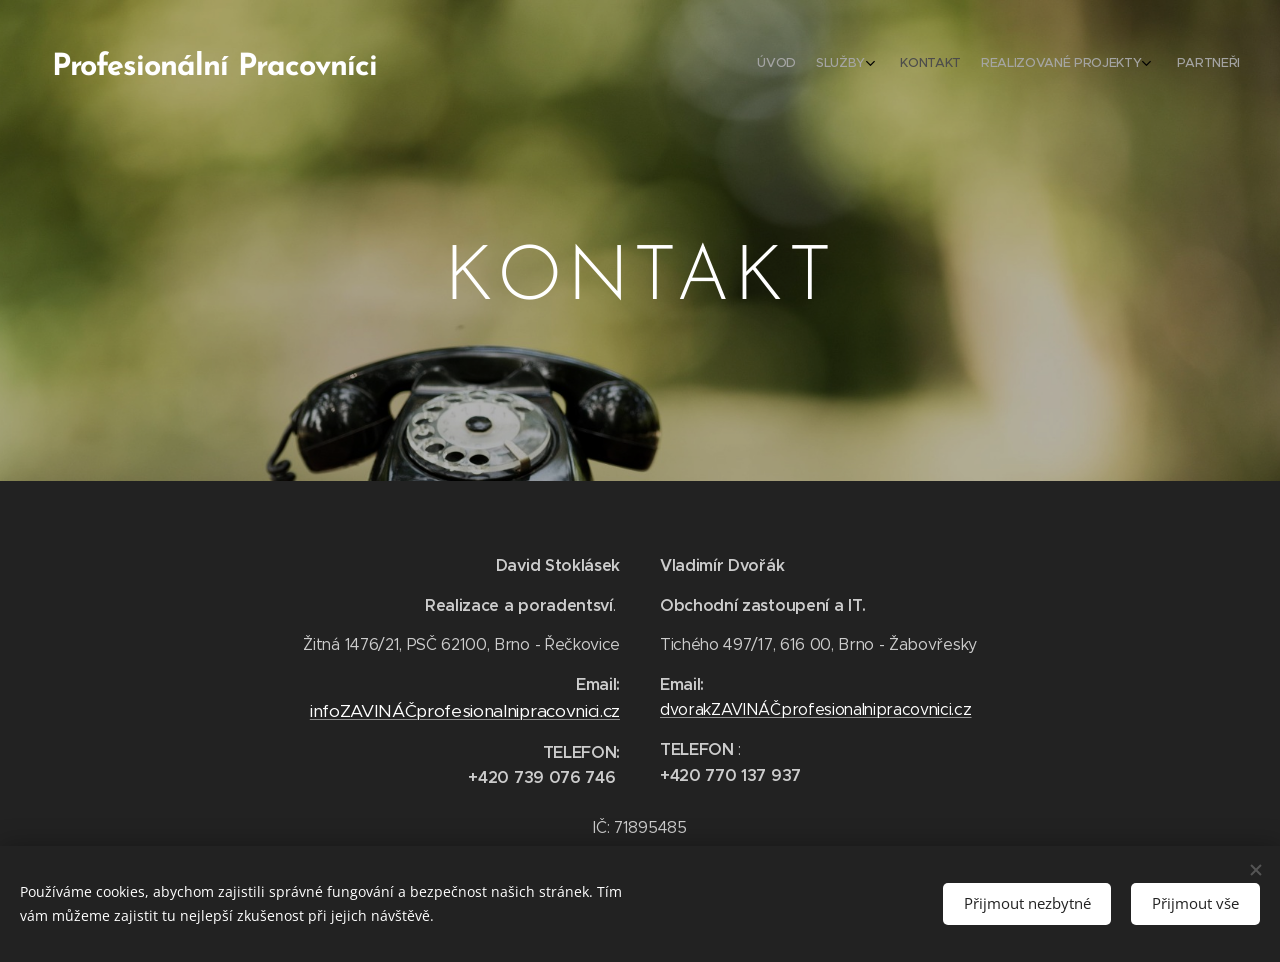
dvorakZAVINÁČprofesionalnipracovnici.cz (816, 709)
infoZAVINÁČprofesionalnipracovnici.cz (465, 711)
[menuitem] (1132, 65)
